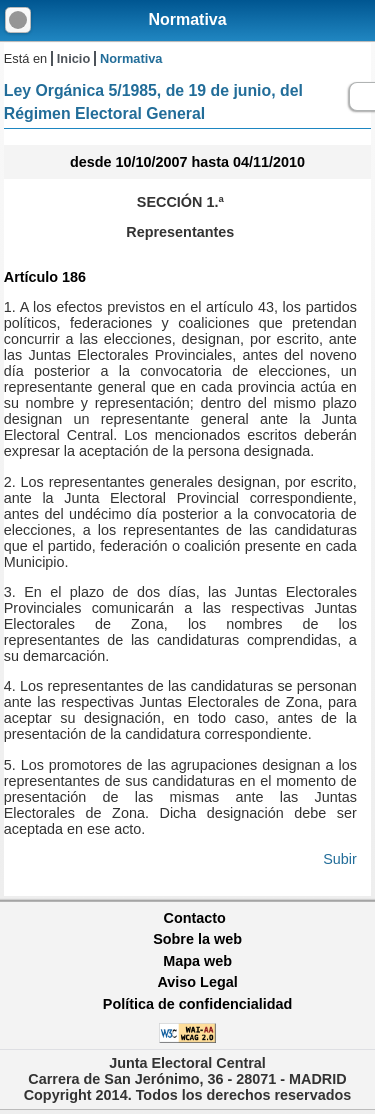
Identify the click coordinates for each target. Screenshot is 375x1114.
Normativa (187, 19)
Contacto (195, 918)
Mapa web (197, 961)
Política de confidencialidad (198, 1004)
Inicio (73, 58)
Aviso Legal (197, 982)
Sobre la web (197, 939)
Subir (340, 859)
